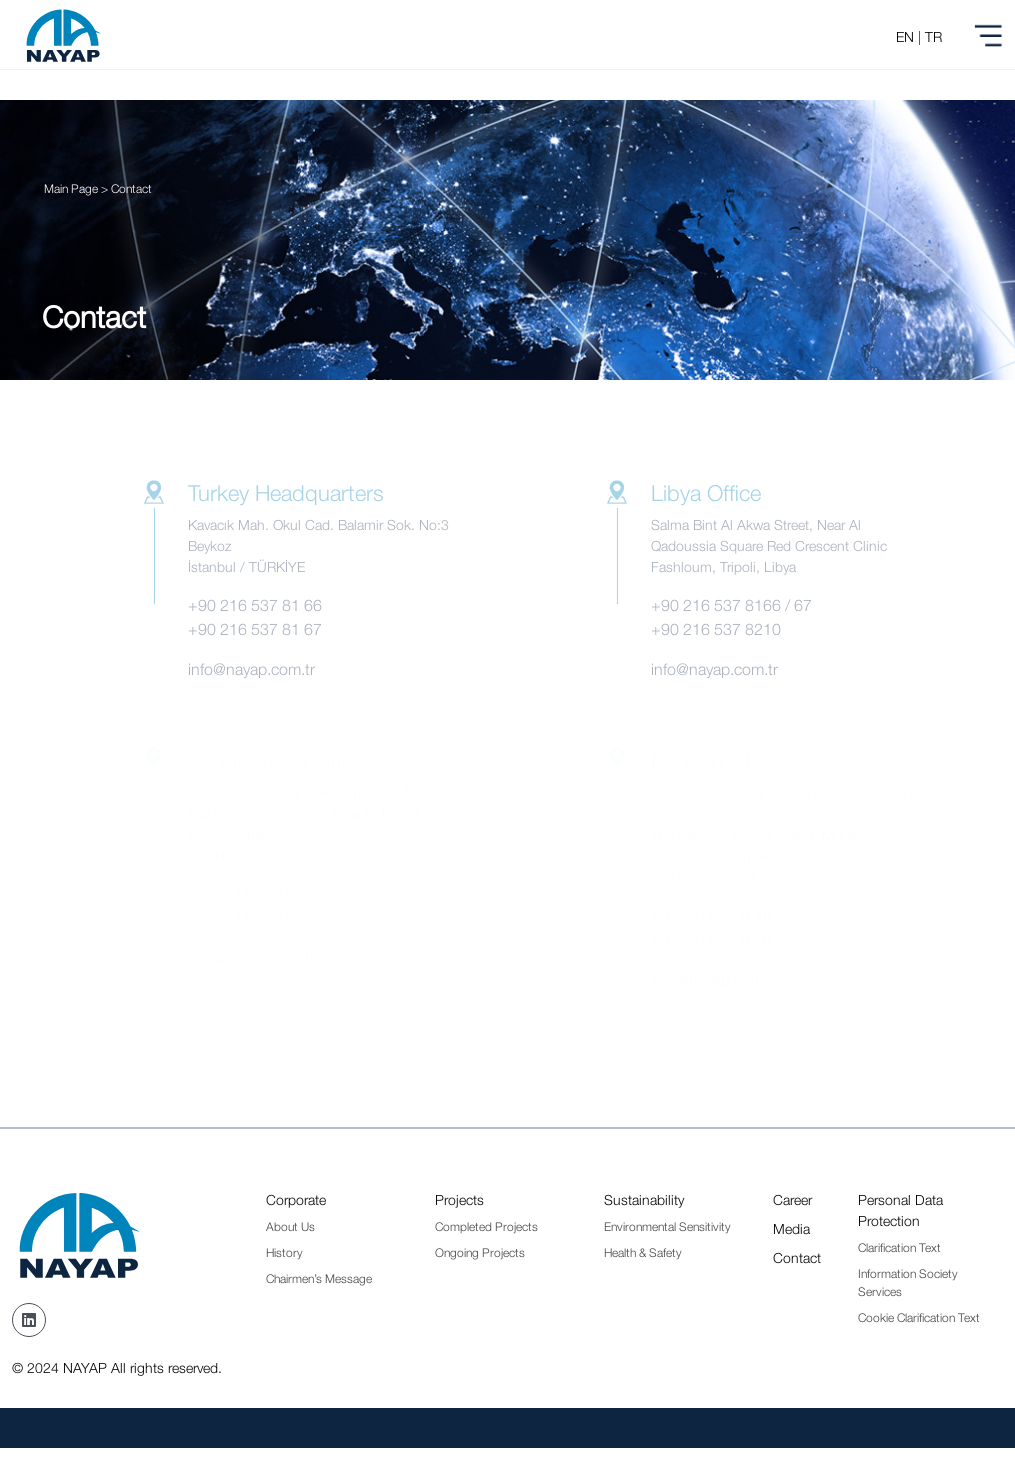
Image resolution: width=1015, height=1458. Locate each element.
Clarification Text (899, 1247)
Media (791, 1228)
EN (905, 36)
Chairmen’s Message (319, 1278)
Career (792, 1199)
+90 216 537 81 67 (255, 629)
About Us (290, 1226)
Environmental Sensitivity (667, 1226)
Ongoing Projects (480, 1252)
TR (933, 36)
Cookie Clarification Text (919, 1317)
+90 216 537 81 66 (255, 605)
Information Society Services (908, 1282)
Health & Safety (643, 1252)
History (284, 1252)
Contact (797, 1257)
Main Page (71, 188)
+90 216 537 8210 (716, 629)
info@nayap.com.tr (251, 669)
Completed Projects (486, 1226)
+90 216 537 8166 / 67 (731, 605)
